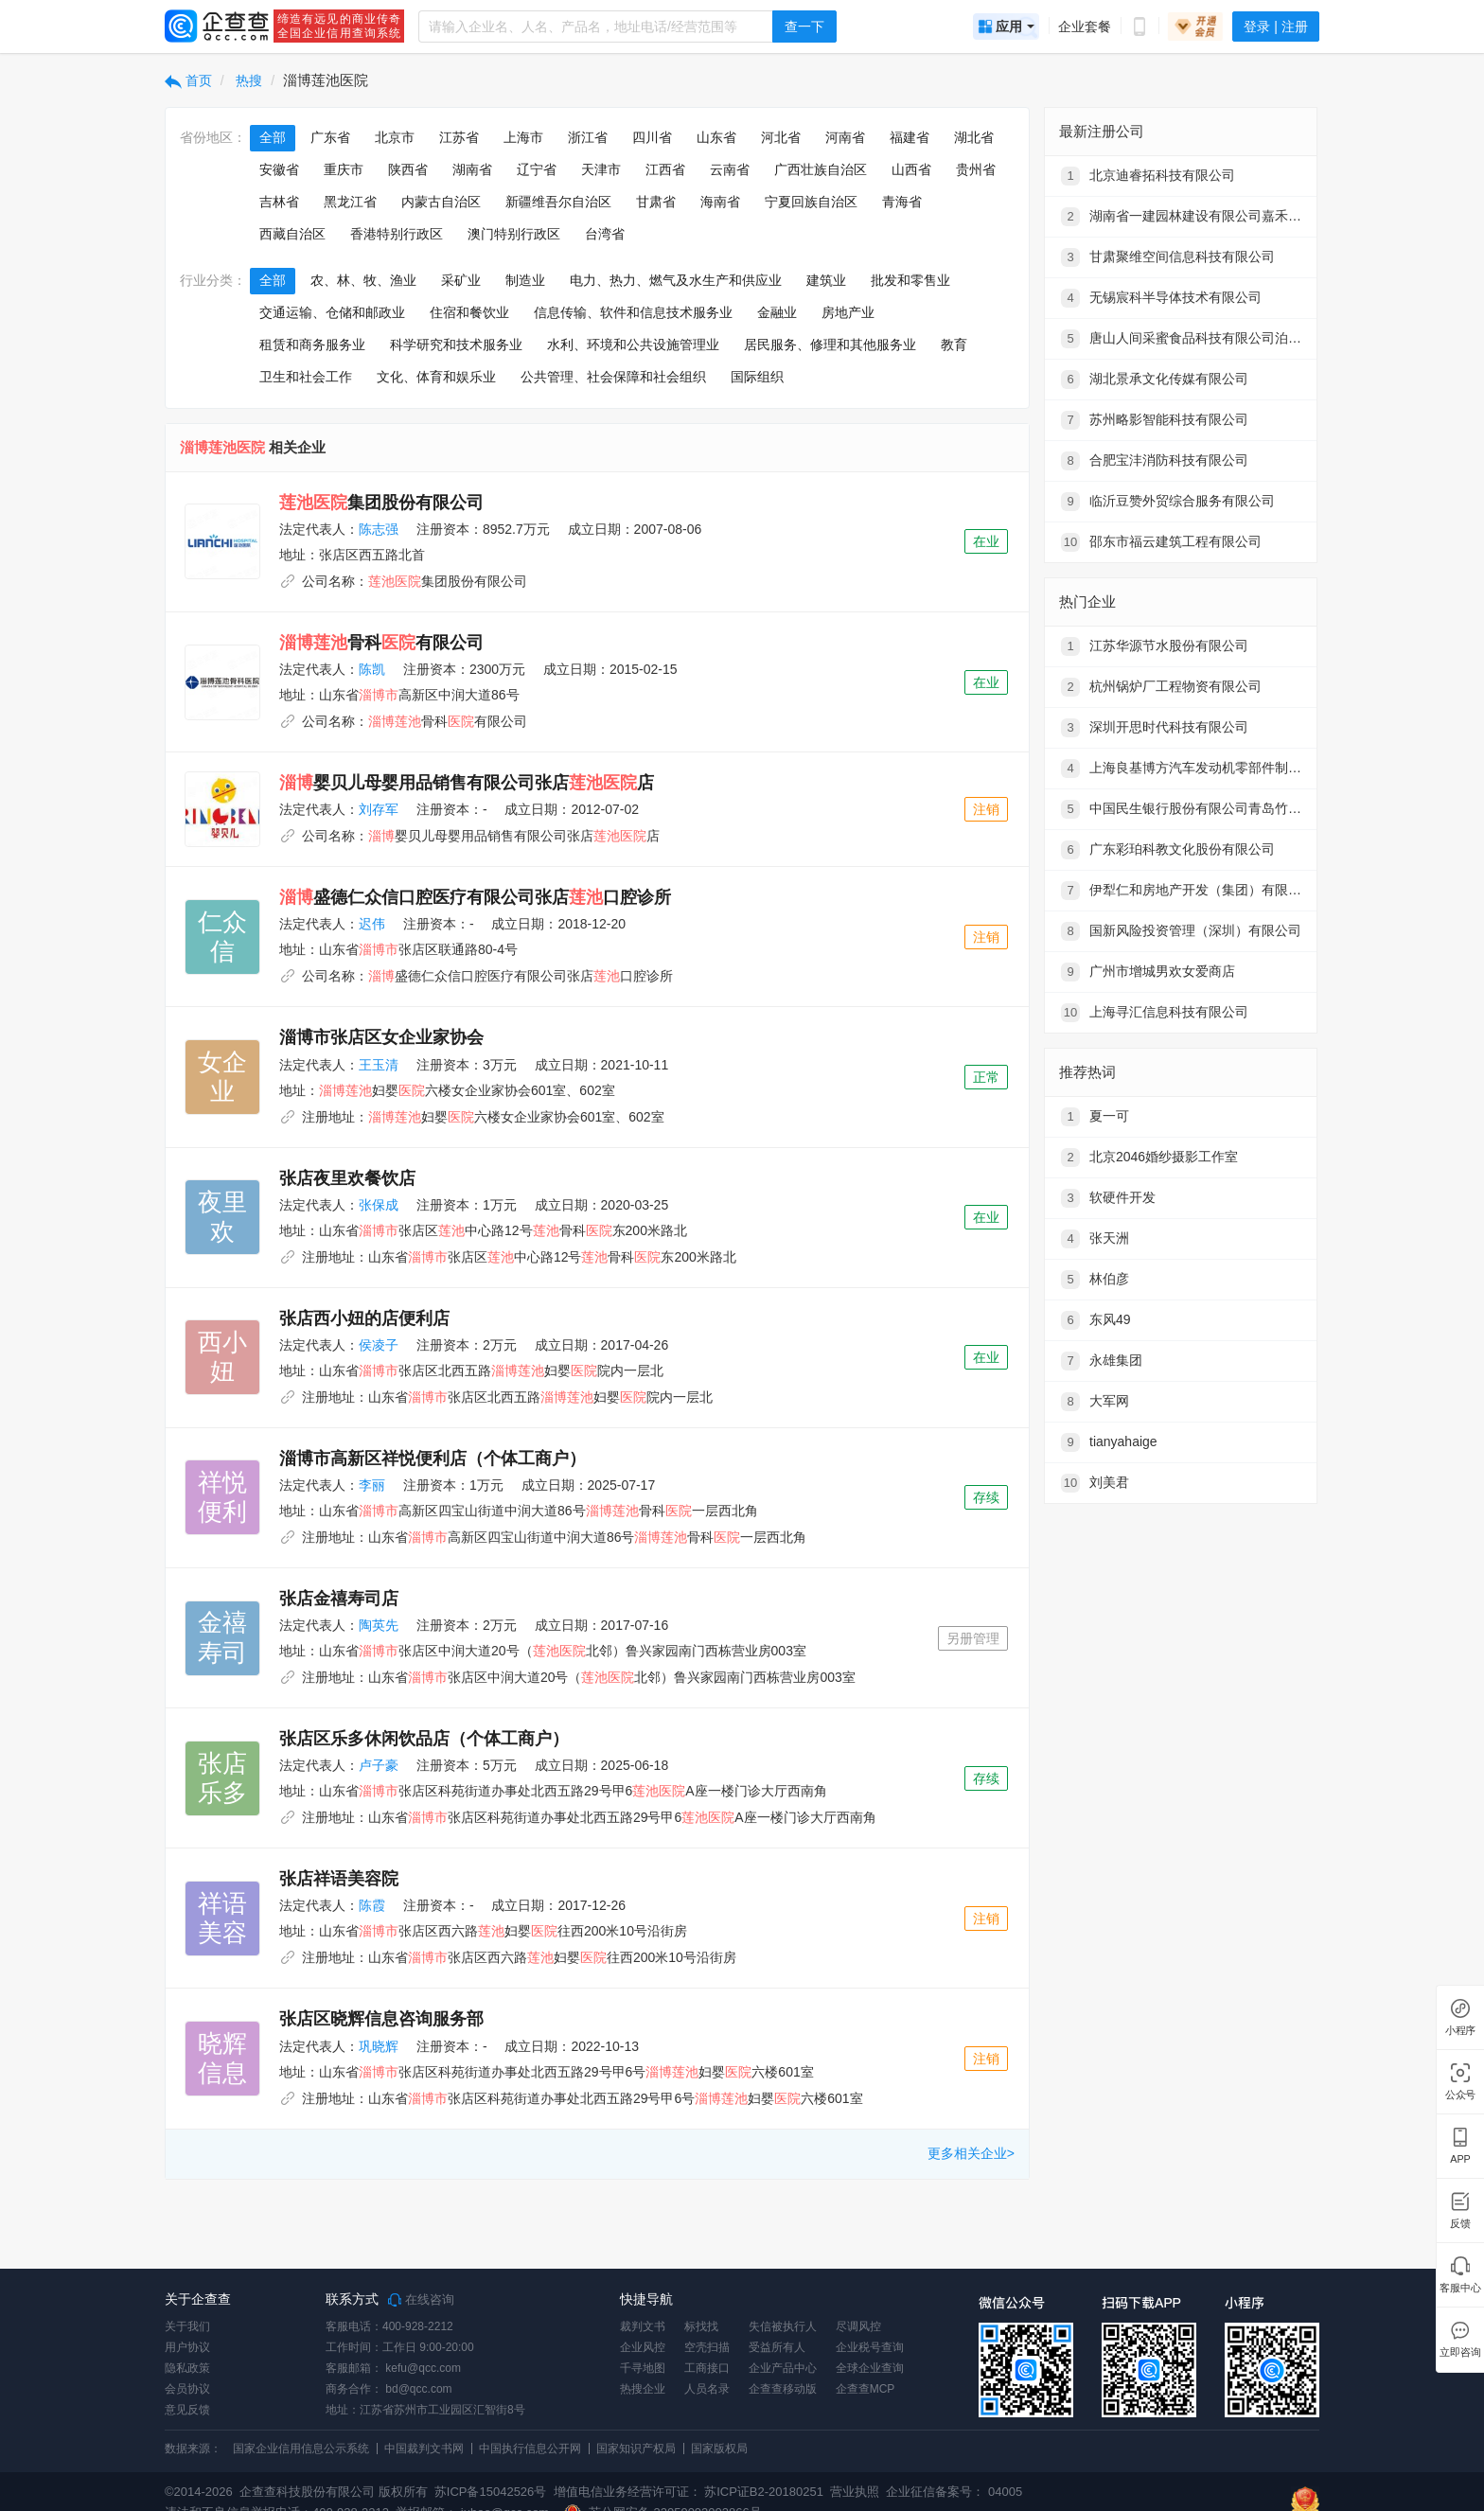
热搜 (248, 80)
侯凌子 (378, 1345)
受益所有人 (777, 2347)
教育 (954, 344)
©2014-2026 (199, 2491)
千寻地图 (642, 2368)
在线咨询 (421, 2300)
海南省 (720, 201)
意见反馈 (187, 2409)
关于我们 (187, 2326)
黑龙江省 (350, 201)
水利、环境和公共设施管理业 (633, 344)
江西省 (665, 169)
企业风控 (642, 2347)
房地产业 (848, 312)
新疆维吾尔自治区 (558, 201)
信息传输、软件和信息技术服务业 (633, 312)
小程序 (1460, 2031)
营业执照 (853, 2491)
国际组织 (757, 376)
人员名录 (707, 2389)
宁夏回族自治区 (811, 201)
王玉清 (378, 1064)
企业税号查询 (870, 2347)
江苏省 (459, 137)
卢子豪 (378, 1765)
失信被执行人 (783, 2326)
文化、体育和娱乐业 (436, 376)
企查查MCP (865, 2389)
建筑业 (826, 280)
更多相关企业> (971, 2153)
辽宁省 (536, 169)
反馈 (1460, 2224)
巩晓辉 (378, 2046)
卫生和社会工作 (305, 376)
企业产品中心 (783, 2368)
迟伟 (372, 923)
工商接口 (707, 2368)
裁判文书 (642, 2326)
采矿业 (461, 280)
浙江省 (588, 137)
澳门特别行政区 (514, 233)
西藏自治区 (292, 233)
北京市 (395, 137)
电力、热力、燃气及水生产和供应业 (676, 280)
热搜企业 (642, 2389)
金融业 (777, 312)
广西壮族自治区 (820, 169)
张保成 (378, 1204)
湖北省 (974, 137)
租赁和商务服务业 (312, 344)
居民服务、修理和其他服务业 (830, 344)
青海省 (902, 201)
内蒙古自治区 (441, 201)
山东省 (716, 137)
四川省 (652, 137)
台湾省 (605, 233)
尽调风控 (858, 2326)
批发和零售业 (910, 280)
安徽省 (279, 169)
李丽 (372, 1485)
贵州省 (976, 169)
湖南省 (472, 169)
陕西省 (408, 169)
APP (1460, 2159)
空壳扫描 (707, 2347)
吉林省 (279, 201)
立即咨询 (1460, 2352)
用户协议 (187, 2347)
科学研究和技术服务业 (456, 344)
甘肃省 (656, 201)
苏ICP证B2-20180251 (763, 2491)
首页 (188, 80)
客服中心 (1460, 2288)
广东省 (330, 137)
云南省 (730, 169)
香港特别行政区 (396, 233)
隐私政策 (187, 2368)
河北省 (781, 137)
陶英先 (378, 1625)
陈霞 (372, 1905)
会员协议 (187, 2389)
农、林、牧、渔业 (363, 280)
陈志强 (378, 529)
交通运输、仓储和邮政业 (332, 312)
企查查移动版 (783, 2389)
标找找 (701, 2326)
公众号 (1460, 2095)
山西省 (911, 169)
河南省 (845, 137)
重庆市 (343, 169)
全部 (272, 137)
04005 (1005, 2491)
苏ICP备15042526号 (490, 2491)
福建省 (909, 137)
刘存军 (378, 809)
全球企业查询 (870, 2368)
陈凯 (372, 669)
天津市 (601, 169)
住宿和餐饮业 (469, 312)
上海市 (523, 137)
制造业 (525, 280)
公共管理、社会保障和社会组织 (613, 376)
